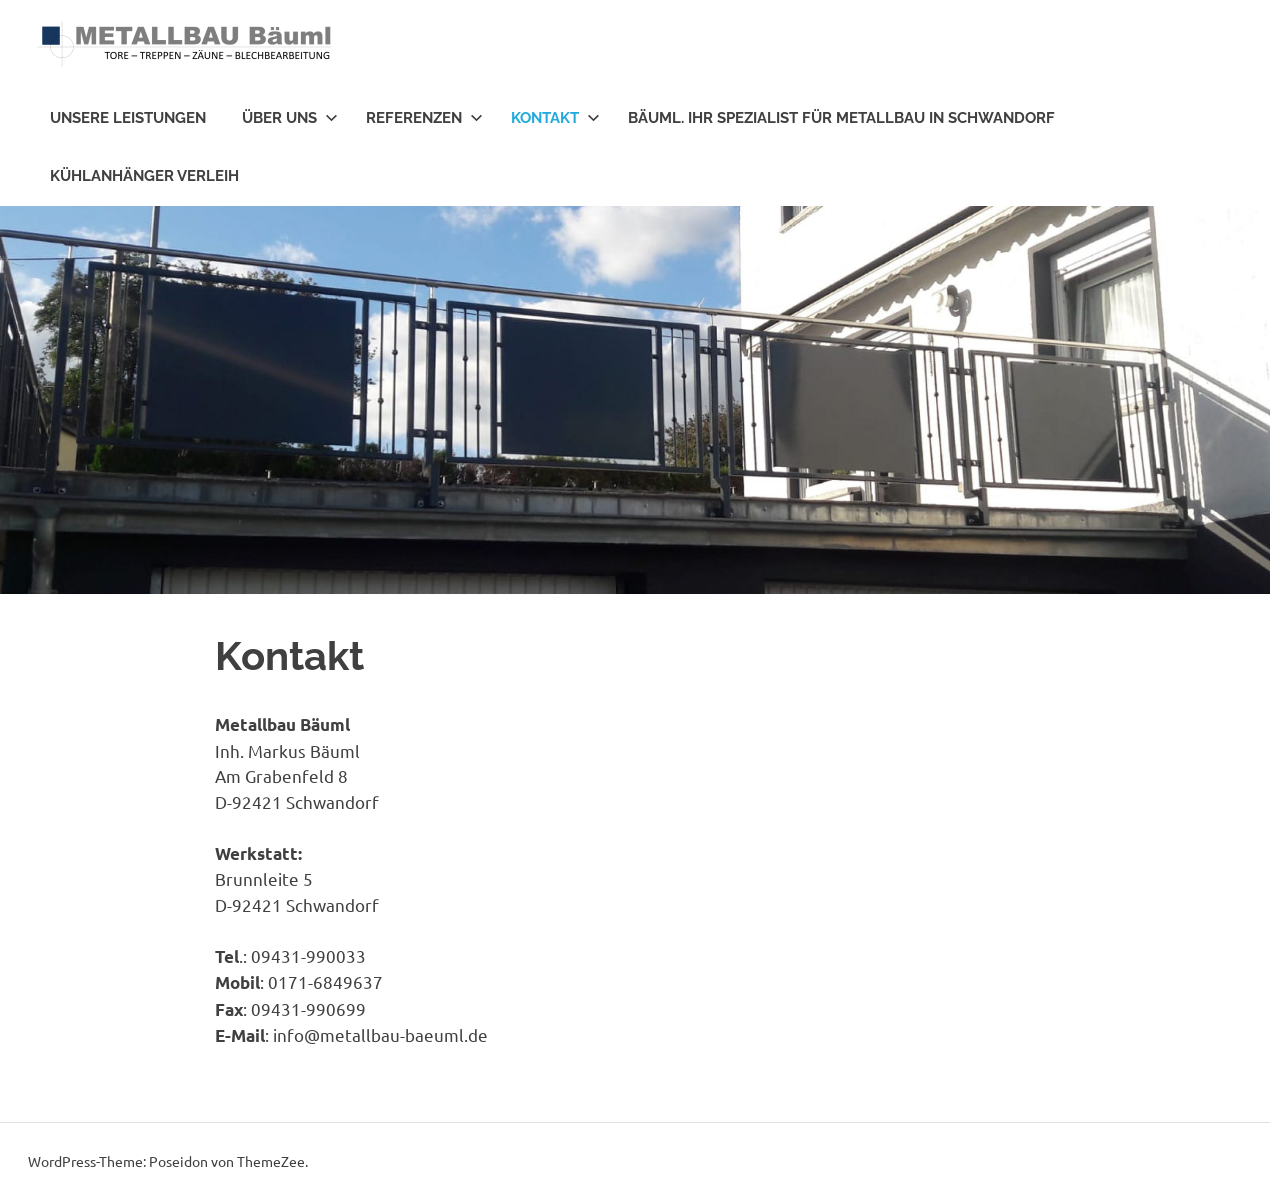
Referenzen (424, 118)
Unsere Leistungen (128, 118)
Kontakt (555, 118)
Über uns (290, 118)
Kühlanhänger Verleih (144, 176)
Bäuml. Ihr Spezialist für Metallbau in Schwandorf (841, 118)
